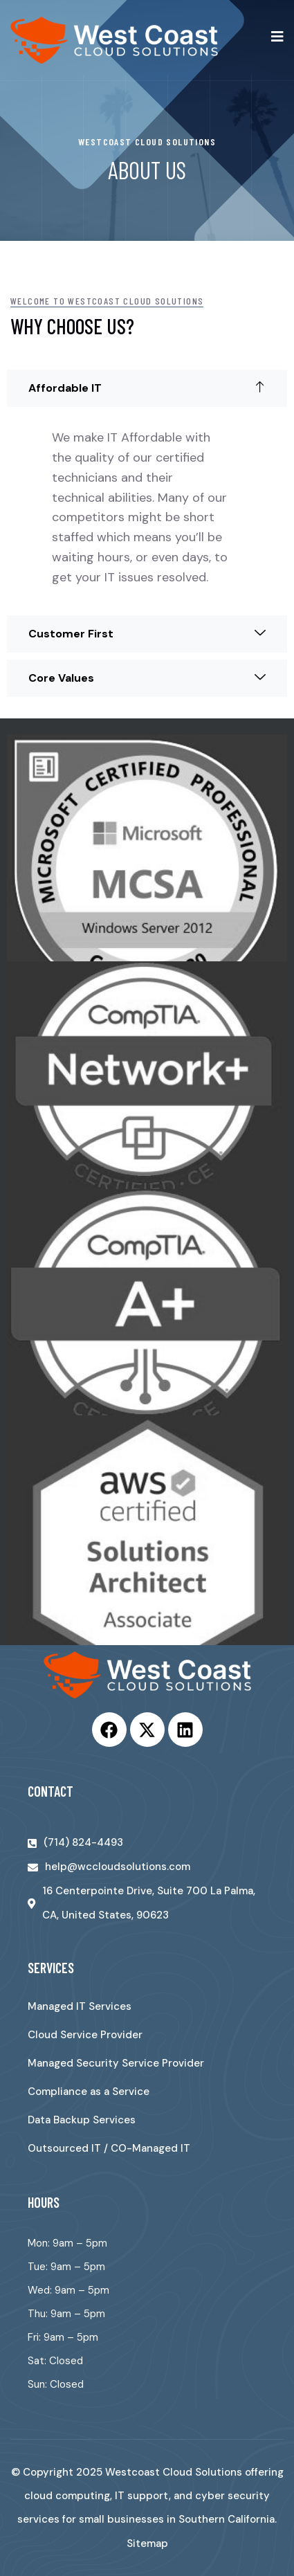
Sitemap (147, 2543)
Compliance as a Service (88, 2091)
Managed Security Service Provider (116, 2063)
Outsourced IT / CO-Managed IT (109, 2148)
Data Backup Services (82, 2120)
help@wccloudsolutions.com (117, 1867)
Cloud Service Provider (85, 2035)
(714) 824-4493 (83, 1842)
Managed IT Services (79, 2006)
